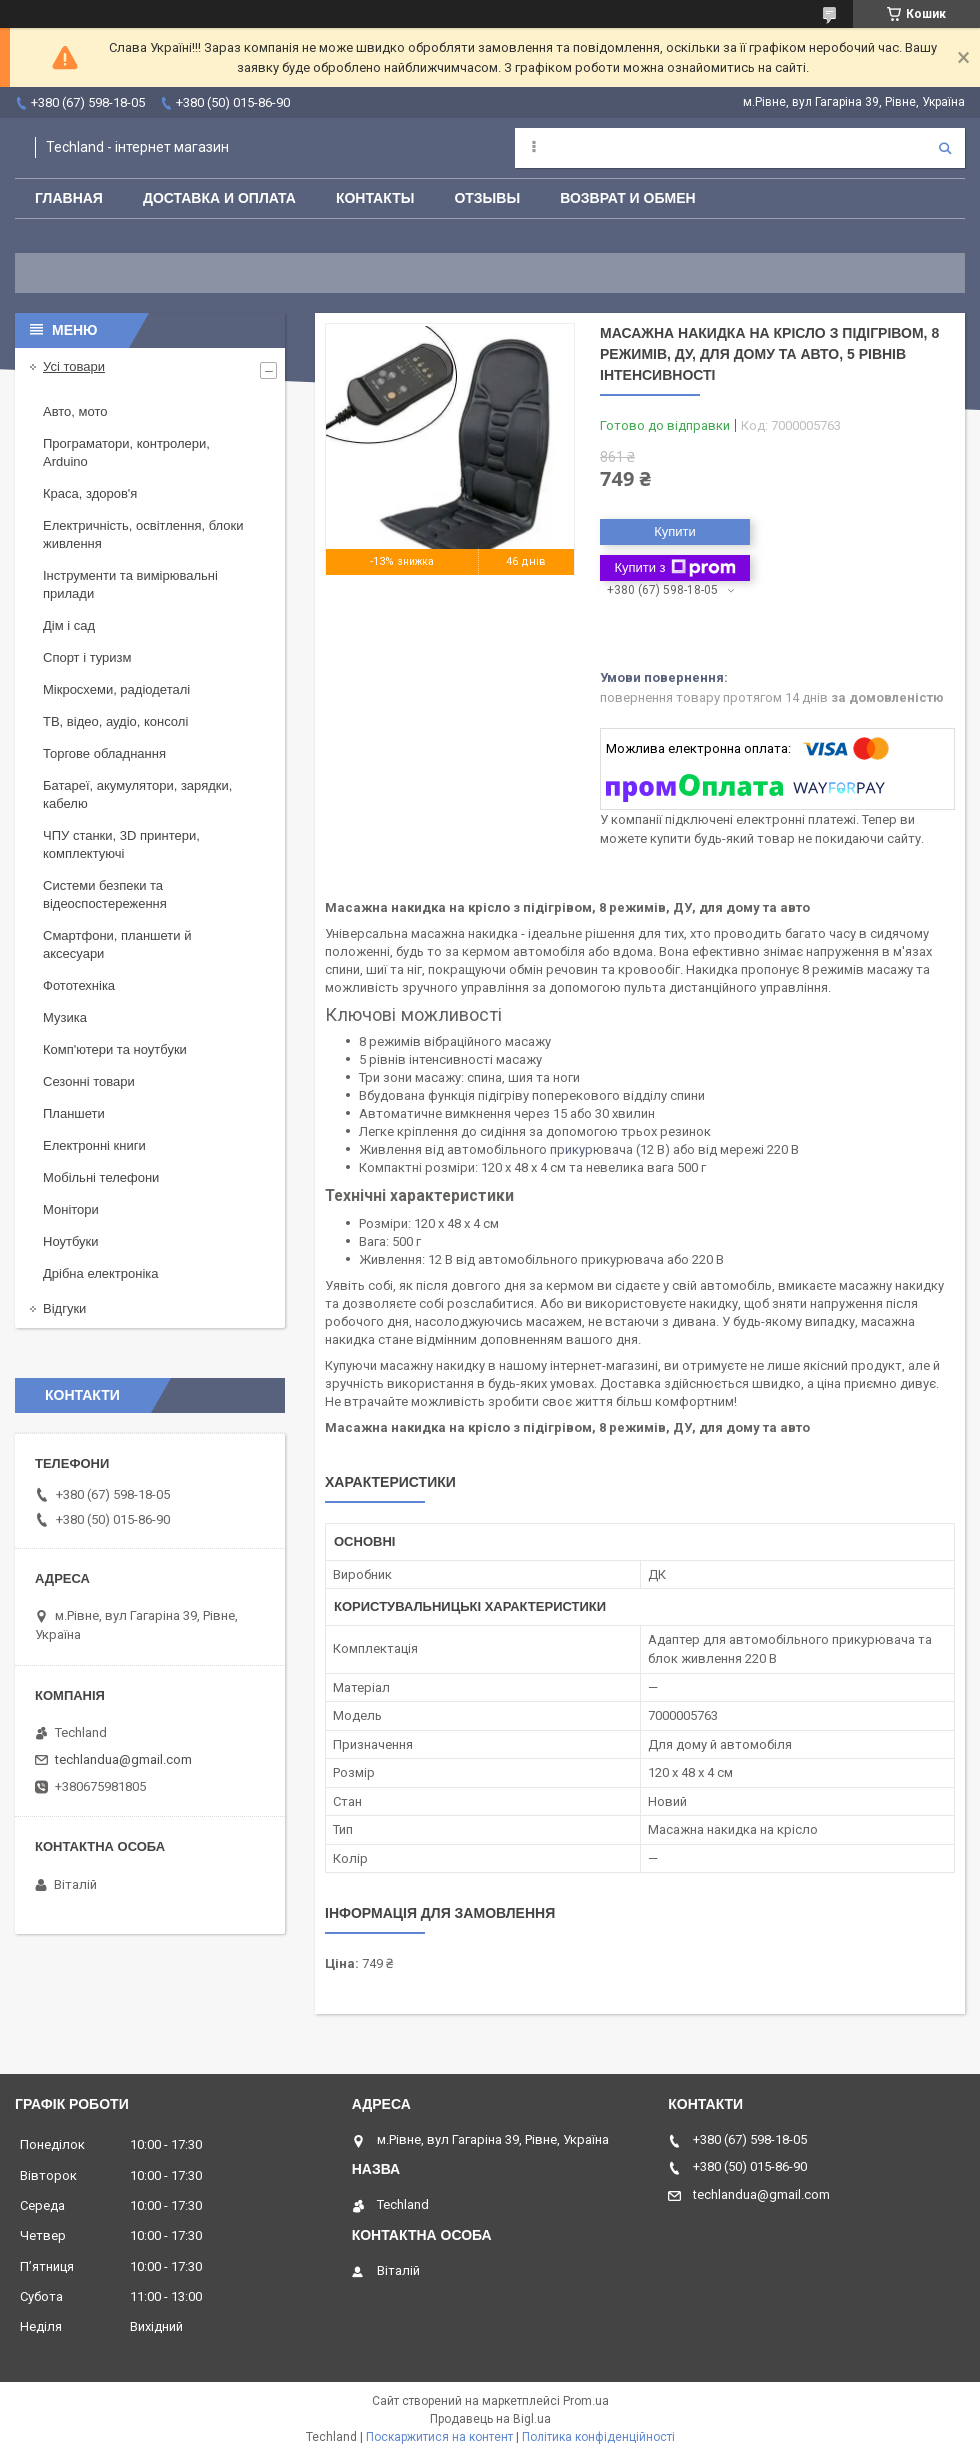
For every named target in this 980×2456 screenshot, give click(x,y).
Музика (65, 1017)
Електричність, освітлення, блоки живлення (143, 534)
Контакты (375, 198)
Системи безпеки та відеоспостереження (105, 894)
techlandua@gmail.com (123, 1759)
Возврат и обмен (628, 198)
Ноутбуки (71, 1241)
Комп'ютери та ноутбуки (115, 1049)
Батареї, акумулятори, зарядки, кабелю (137, 794)
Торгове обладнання (104, 753)
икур (579, 1149)
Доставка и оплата (219, 198)
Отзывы (487, 198)
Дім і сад (69, 625)
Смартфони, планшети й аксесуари (117, 944)
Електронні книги (94, 1145)
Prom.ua (586, 2401)
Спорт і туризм (87, 657)
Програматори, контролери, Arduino (126, 452)
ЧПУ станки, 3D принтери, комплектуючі (121, 844)
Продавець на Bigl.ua (490, 2419)
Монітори (71, 1209)
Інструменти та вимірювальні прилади (130, 584)
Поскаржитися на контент (439, 2437)
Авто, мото (75, 411)
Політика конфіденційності (598, 2437)
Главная (69, 198)
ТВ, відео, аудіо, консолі (115, 721)
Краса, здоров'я (90, 493)
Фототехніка (79, 985)
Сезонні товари (89, 1081)
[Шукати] (945, 148)
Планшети (74, 1113)
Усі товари (74, 366)
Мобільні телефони (101, 1177)
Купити (675, 531)
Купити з (674, 568)
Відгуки (64, 1308)
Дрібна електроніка (101, 1273)
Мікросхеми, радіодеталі (116, 689)
